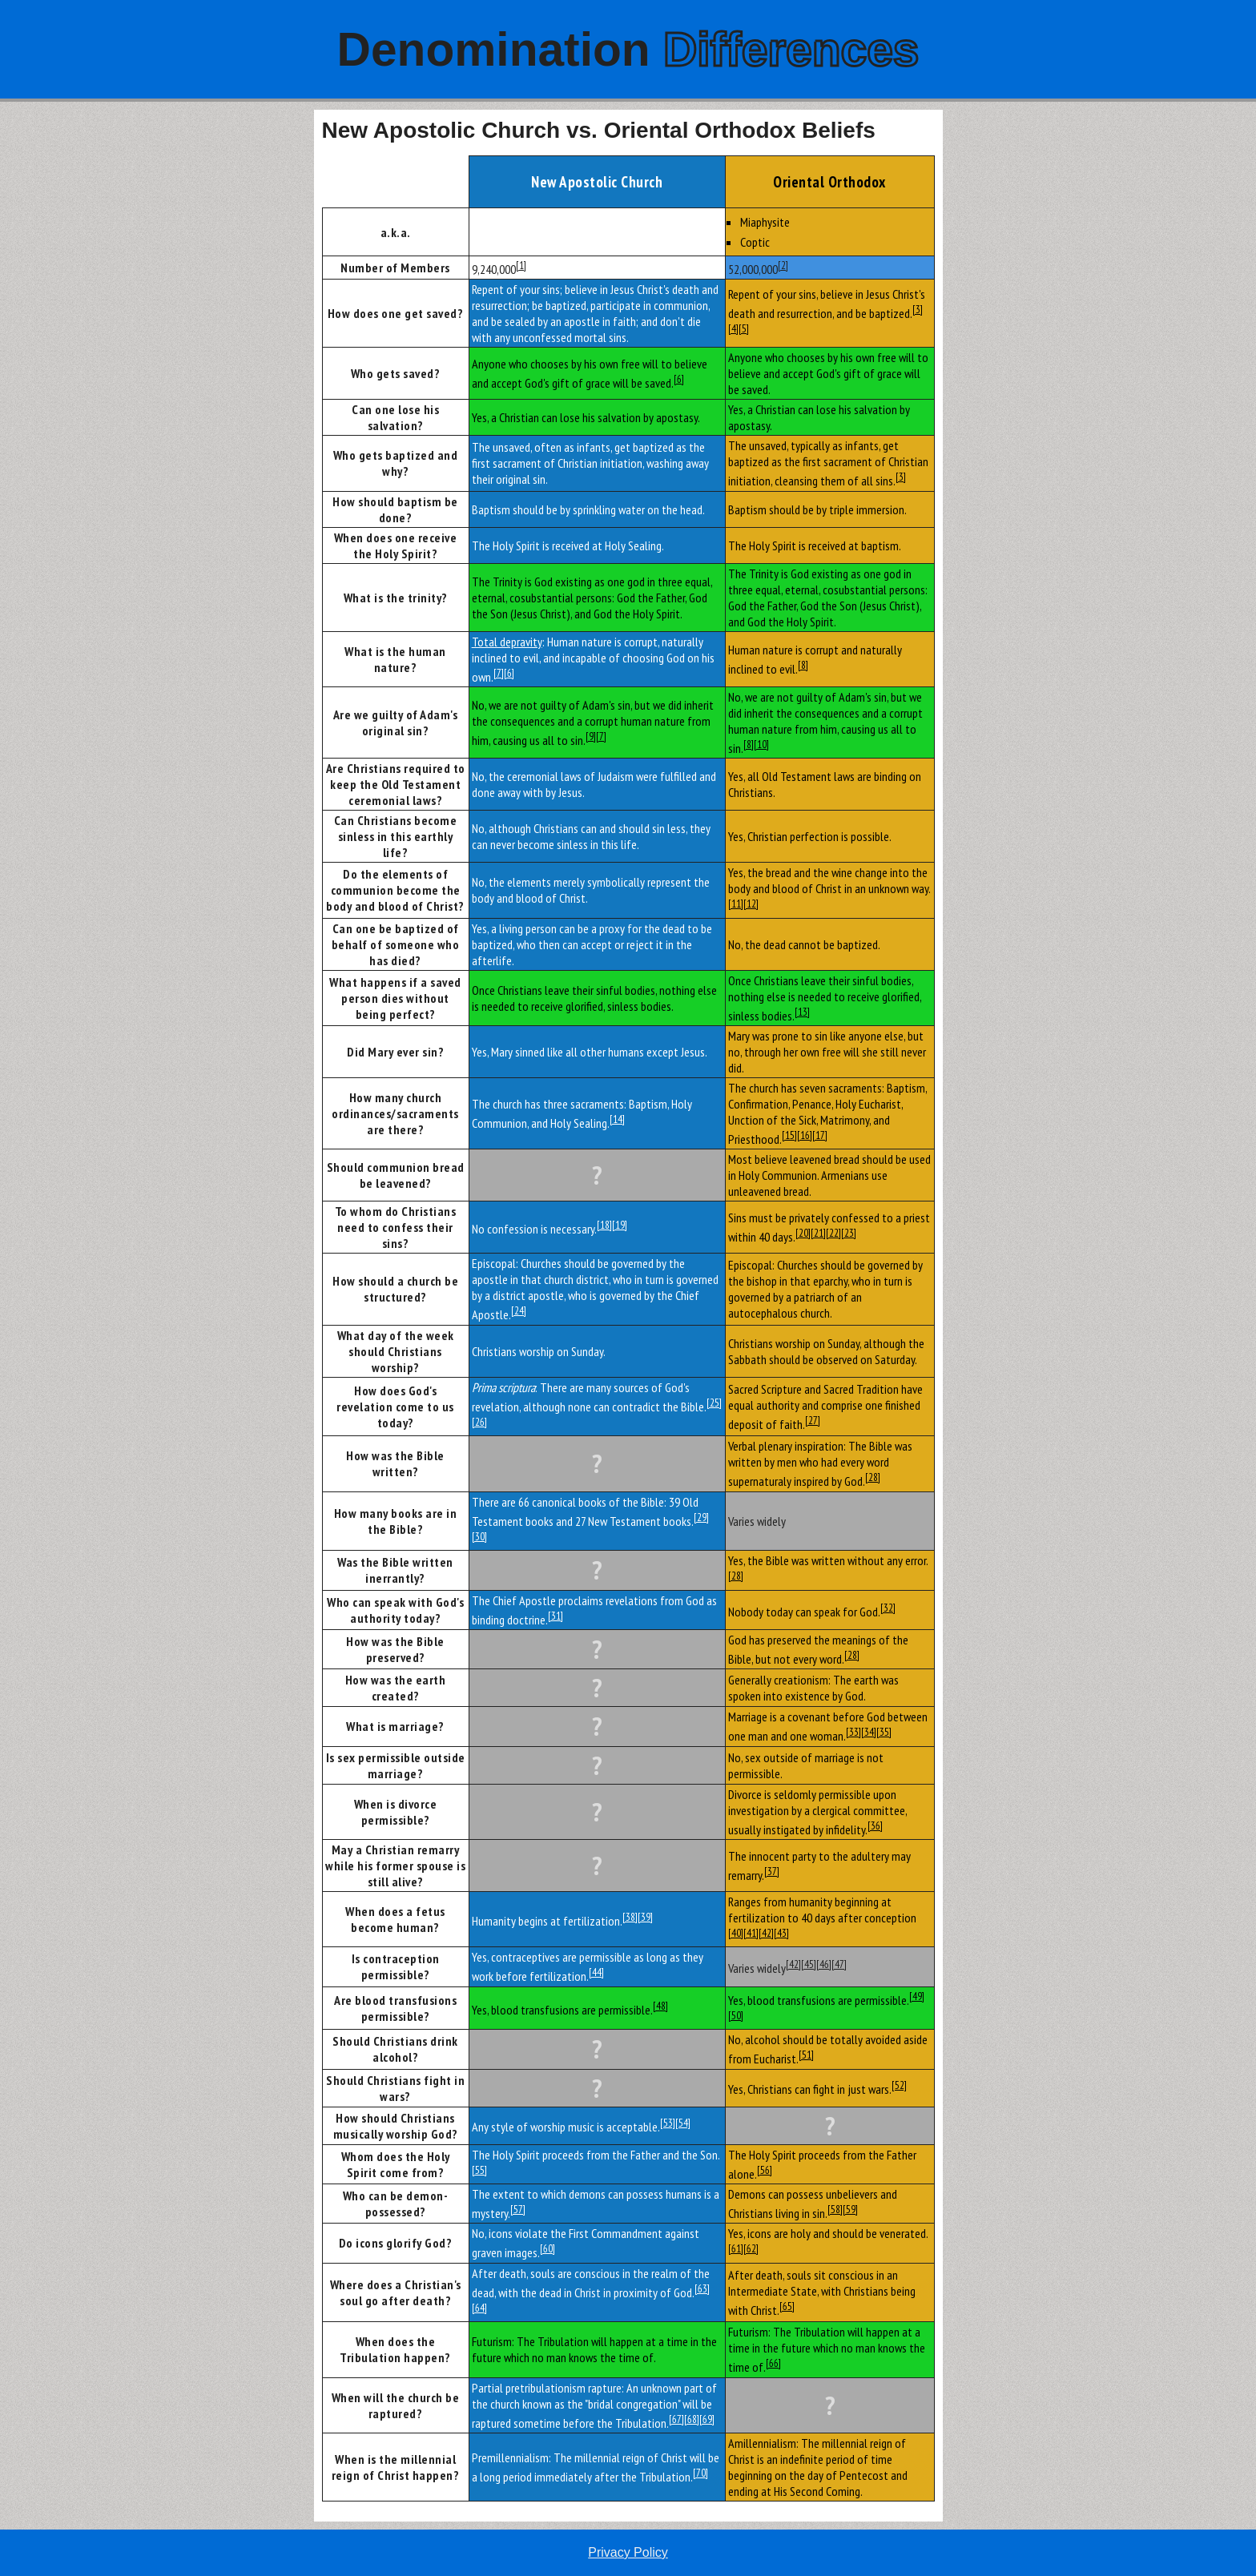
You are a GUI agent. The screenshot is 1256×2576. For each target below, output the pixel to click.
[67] (676, 2419)
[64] (479, 2307)
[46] (823, 1964)
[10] (761, 744)
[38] (630, 1917)
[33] (853, 1732)
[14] (617, 1119)
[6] (679, 379)
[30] (479, 1536)
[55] (479, 2170)
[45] (808, 1964)
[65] (787, 2306)
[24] (518, 1310)
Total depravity (507, 642)
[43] (781, 1933)
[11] (735, 903)
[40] (735, 1933)
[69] (707, 2419)
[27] (812, 1420)
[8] (803, 665)
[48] (660, 2005)
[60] (547, 2248)
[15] (789, 1135)
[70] (700, 2472)
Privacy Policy (628, 2552)
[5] (744, 328)
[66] (773, 2363)
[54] (682, 2122)
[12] (751, 903)
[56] (764, 2170)
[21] (818, 1233)
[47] (839, 1964)
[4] (733, 328)
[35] (884, 1732)
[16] (804, 1135)
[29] (701, 1517)
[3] (917, 309)
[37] (771, 1871)
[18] (604, 1225)
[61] (735, 2248)
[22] (833, 1233)
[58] (835, 2209)
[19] (619, 1225)
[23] (848, 1233)
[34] (868, 1732)
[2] (783, 265)
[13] (802, 1011)
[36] (875, 1825)
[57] (517, 2209)
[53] (667, 2122)
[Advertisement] (156, 350)
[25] (714, 1402)
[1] (521, 265)
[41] (751, 1933)
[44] (596, 1972)
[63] (702, 2288)
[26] (479, 1422)
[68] (691, 2419)
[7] (498, 673)
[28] (872, 1477)
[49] (916, 1996)
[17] (819, 1135)
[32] (888, 1607)
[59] (850, 2209)
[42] (766, 1933)
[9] (591, 736)
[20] (803, 1233)
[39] (645, 1917)
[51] (806, 2054)
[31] (555, 1615)
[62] (751, 2248)
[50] (735, 2015)
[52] (899, 2085)
